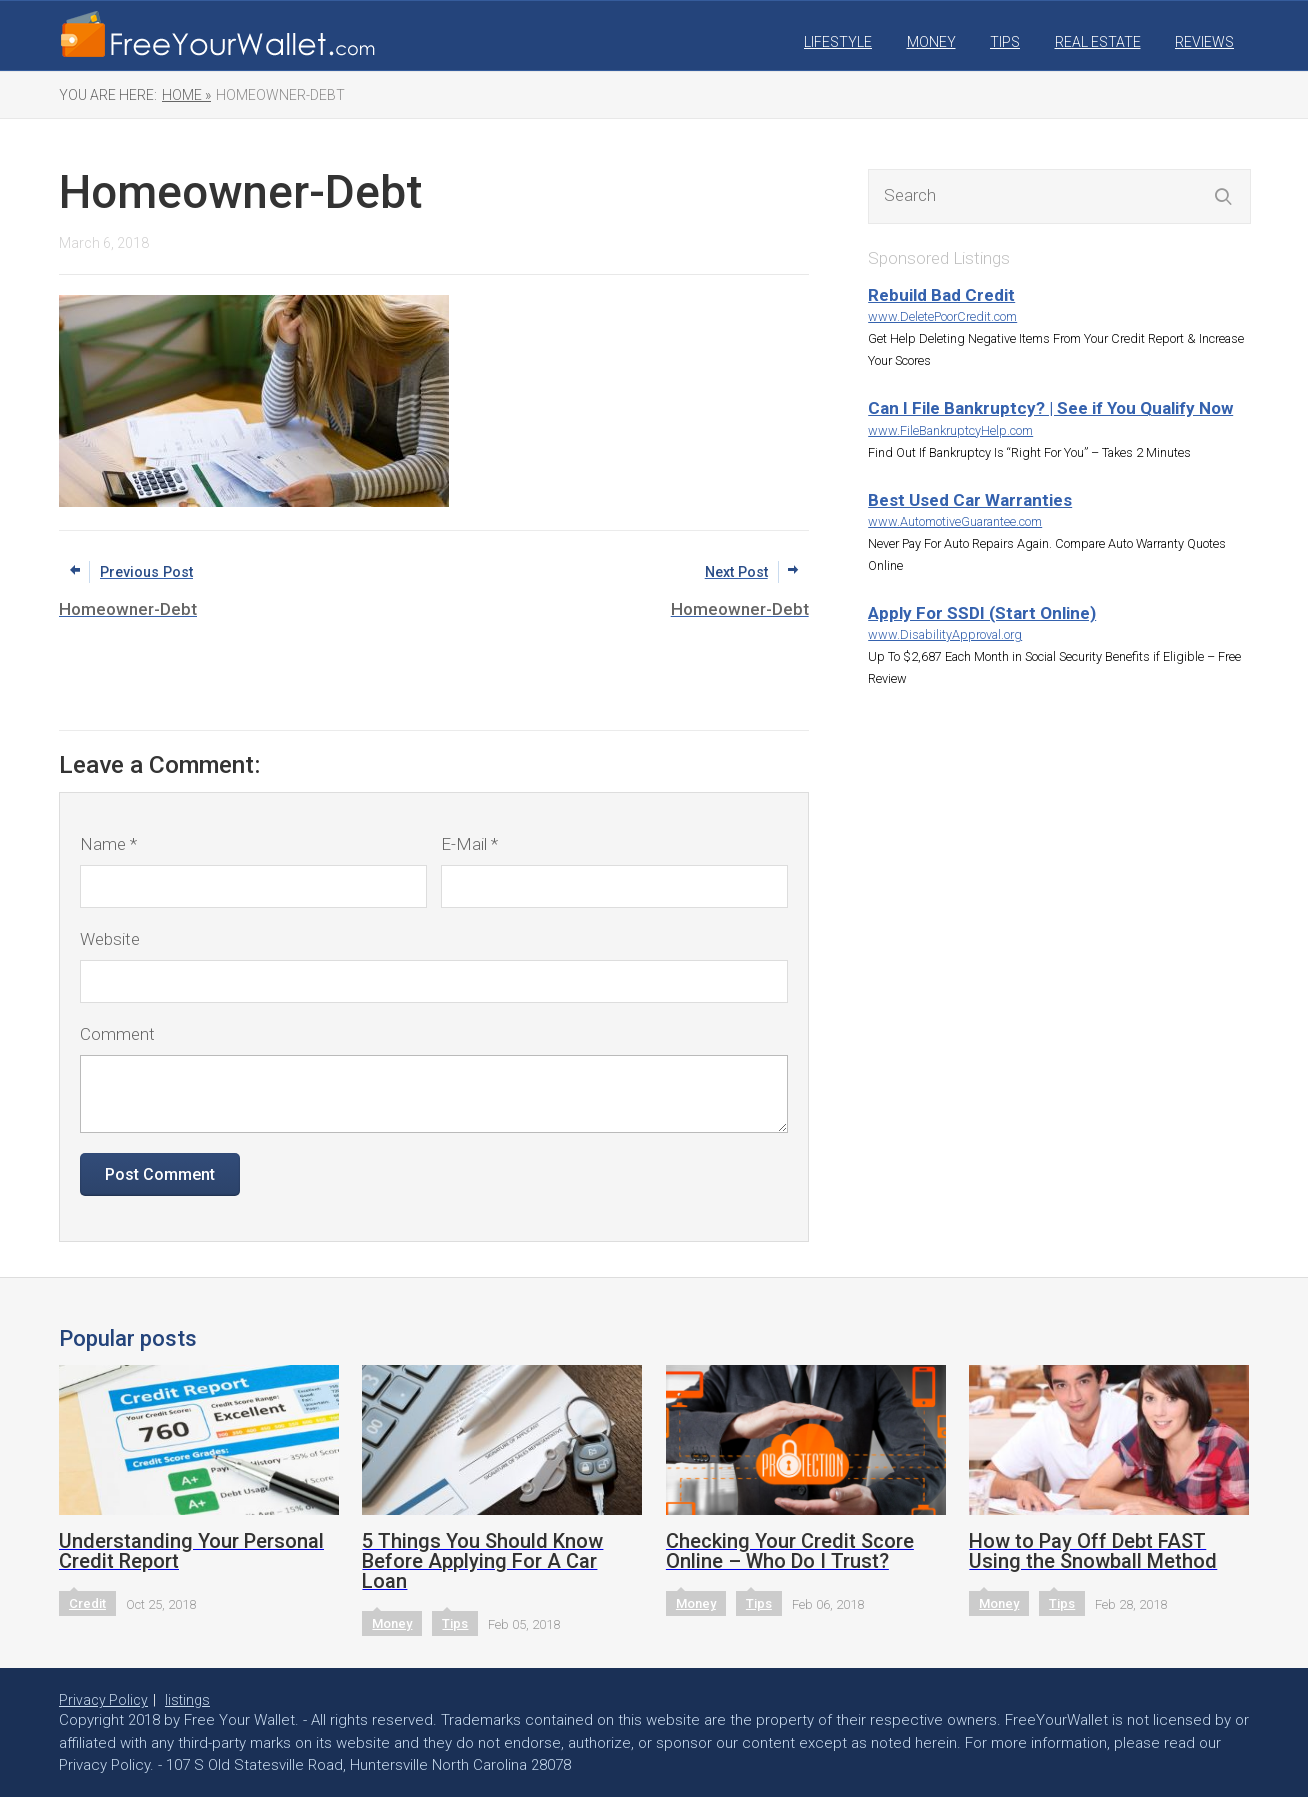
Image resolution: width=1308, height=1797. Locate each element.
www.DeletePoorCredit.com (942, 316)
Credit (87, 1603)
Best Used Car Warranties (970, 500)
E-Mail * (469, 844)
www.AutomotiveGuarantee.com (955, 521)
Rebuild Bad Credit (941, 295)
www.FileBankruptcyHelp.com (950, 430)
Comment (117, 1034)
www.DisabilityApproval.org (945, 634)
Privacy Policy (103, 1700)
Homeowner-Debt (280, 95)
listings (187, 1700)
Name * (108, 844)
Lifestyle (838, 42)
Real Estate (1098, 42)
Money (931, 42)
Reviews (1204, 42)
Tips (1005, 42)
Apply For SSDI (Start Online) (982, 613)
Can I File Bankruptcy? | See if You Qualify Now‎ (1050, 408)
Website (110, 939)
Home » (186, 95)
